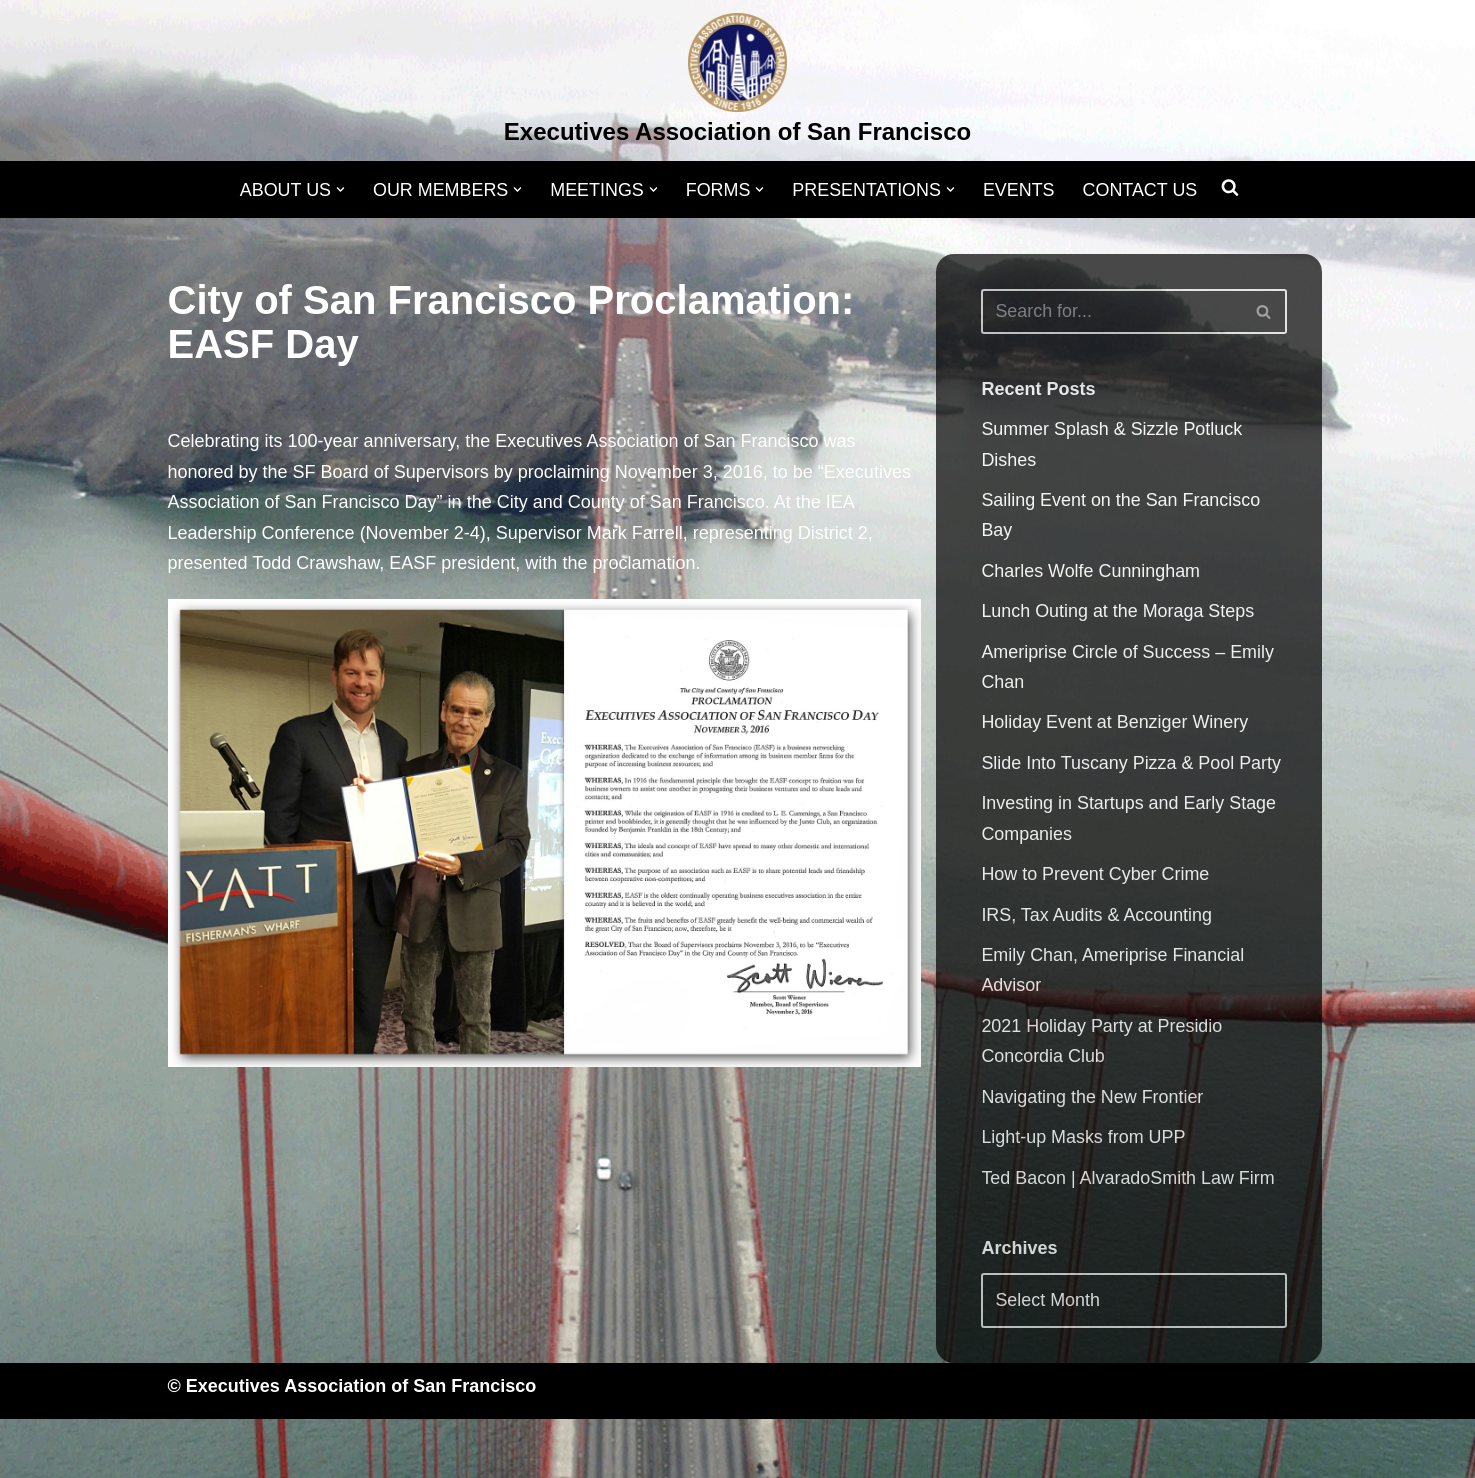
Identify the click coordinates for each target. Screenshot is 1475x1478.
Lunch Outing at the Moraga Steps (1118, 612)
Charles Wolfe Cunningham (1091, 572)
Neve (189, 1451)
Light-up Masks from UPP (1083, 1141)
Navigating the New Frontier (1092, 1100)
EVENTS (1020, 190)
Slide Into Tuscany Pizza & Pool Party (1131, 765)
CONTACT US (1141, 190)
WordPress (368, 1451)
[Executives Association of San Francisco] (737, 83)
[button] (338, 189)
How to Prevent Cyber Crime (1095, 877)
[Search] (1111, 311)
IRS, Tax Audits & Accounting (1097, 917)
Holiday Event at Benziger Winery (1115, 724)
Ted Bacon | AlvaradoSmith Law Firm (1128, 1181)
